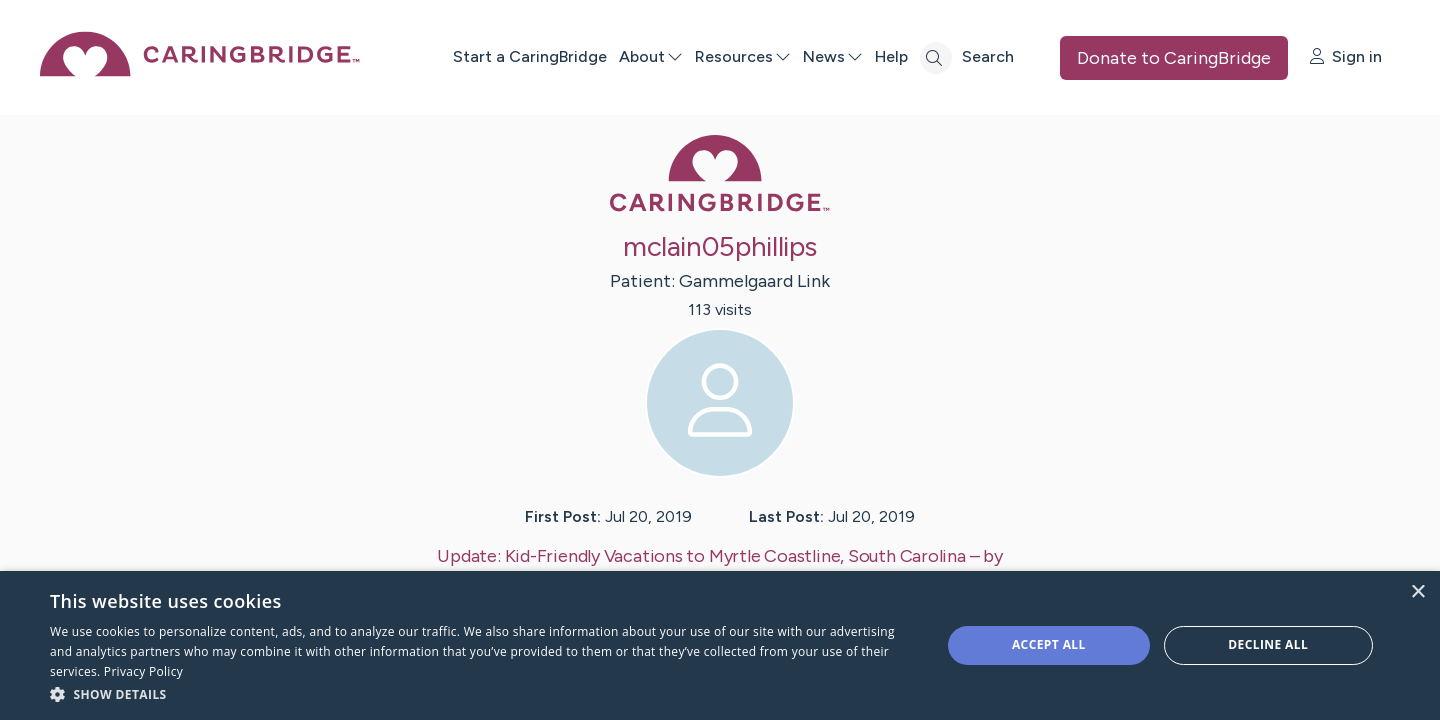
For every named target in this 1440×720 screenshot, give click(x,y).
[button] (482, 693)
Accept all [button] (1049, 644)
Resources (742, 56)
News (832, 56)
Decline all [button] (1268, 644)
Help (890, 56)
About (650, 56)
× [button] (1417, 592)
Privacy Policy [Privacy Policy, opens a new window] (143, 671)
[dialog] (720, 645)
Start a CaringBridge (529, 56)
